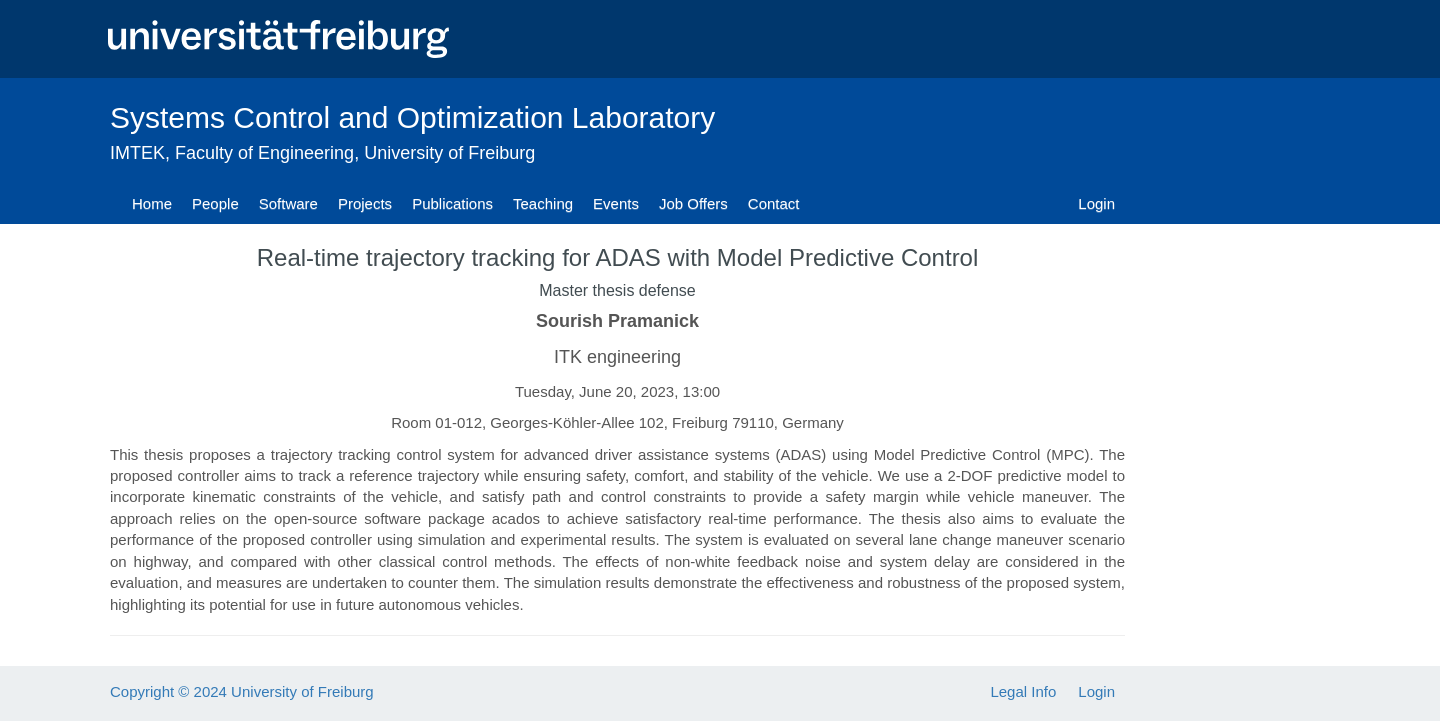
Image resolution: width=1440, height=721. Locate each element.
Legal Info (1023, 691)
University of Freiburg (449, 153)
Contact (774, 203)
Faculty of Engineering (264, 153)
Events (616, 203)
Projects (365, 203)
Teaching (543, 203)
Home (152, 203)
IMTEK (137, 153)
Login (1096, 203)
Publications (452, 203)
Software (288, 203)
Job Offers (693, 203)
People (215, 203)
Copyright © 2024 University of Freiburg (242, 691)
